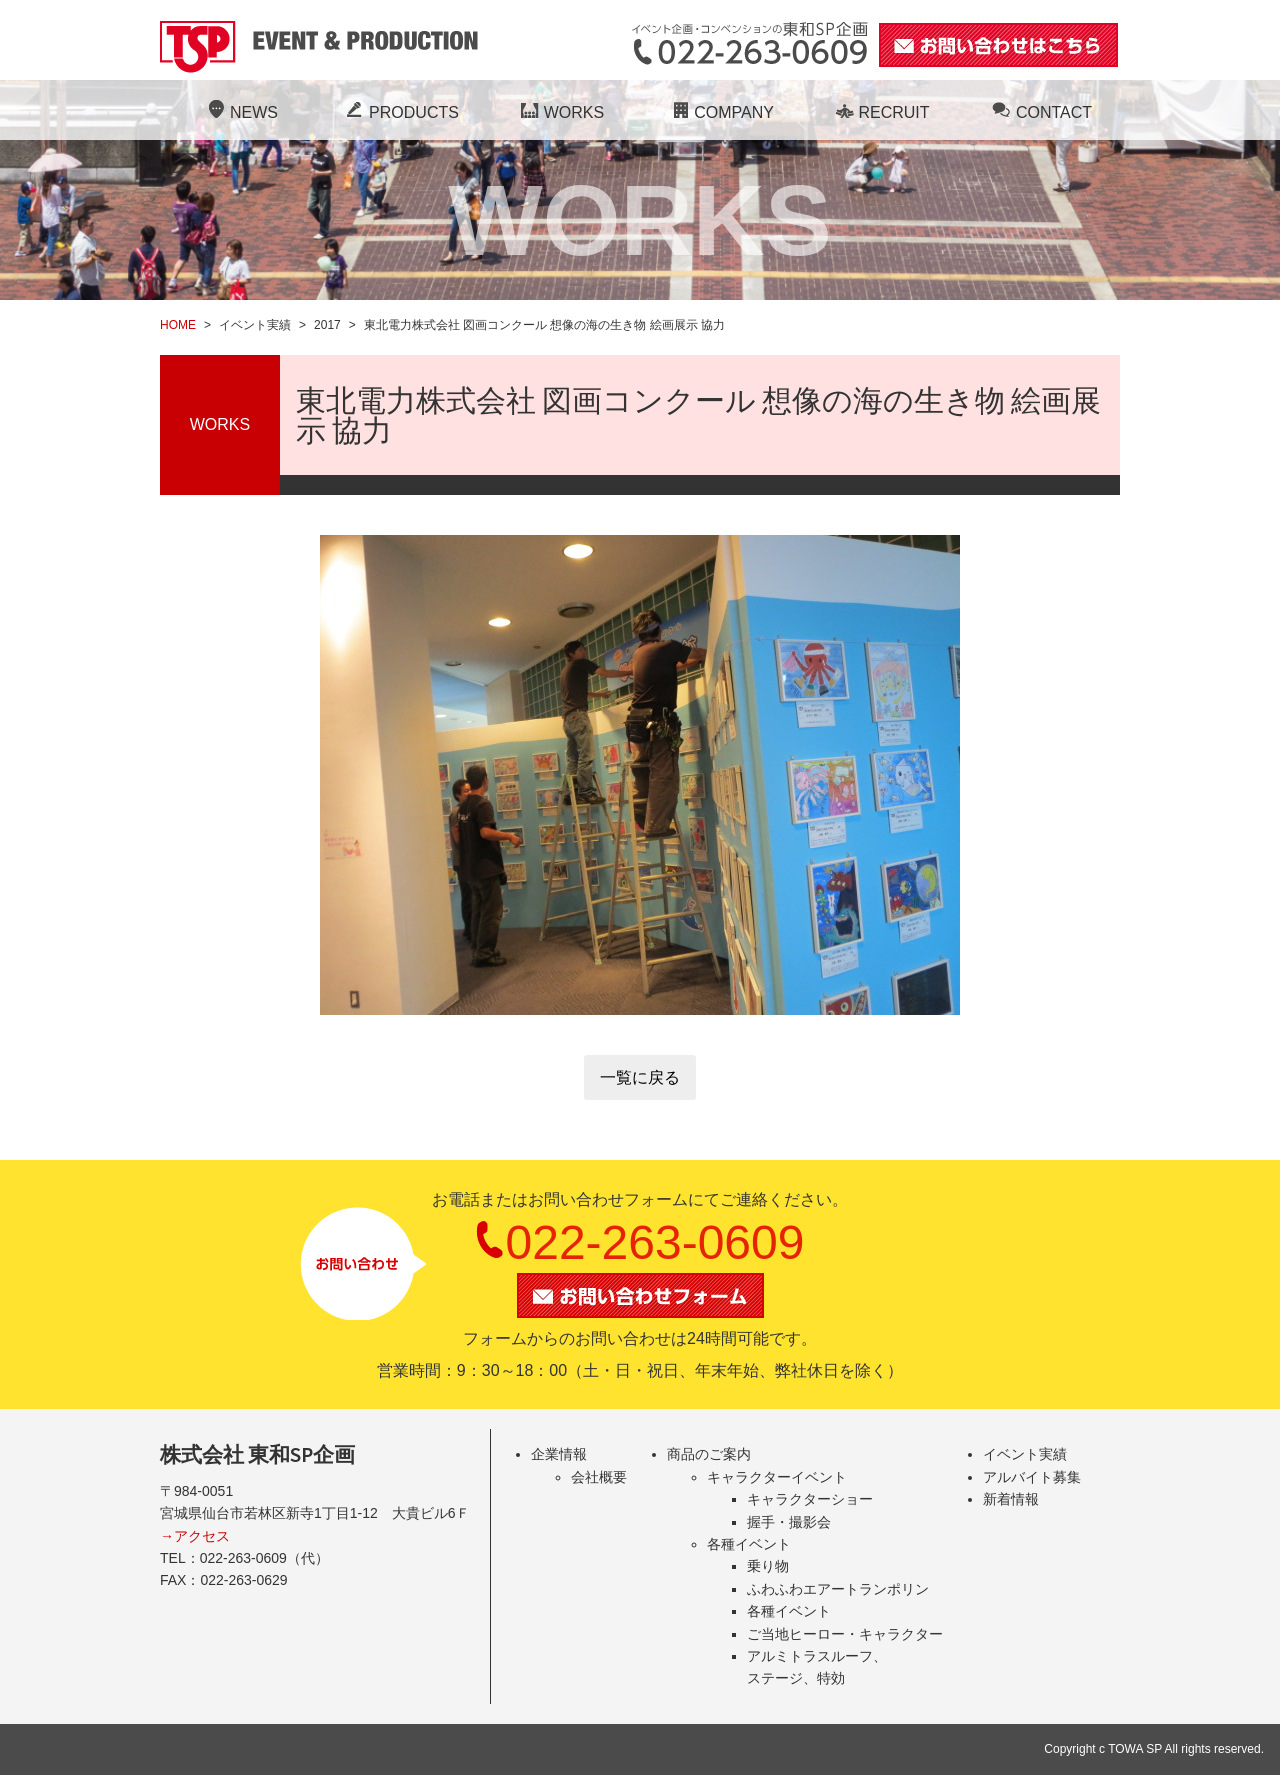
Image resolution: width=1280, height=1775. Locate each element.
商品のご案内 (709, 1454)
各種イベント (749, 1544)
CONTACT (1040, 112)
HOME (178, 325)
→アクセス (195, 1536)
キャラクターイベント (777, 1477)
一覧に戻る (640, 1077)
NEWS (240, 112)
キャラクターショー (810, 1499)
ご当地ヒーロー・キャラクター (845, 1634)
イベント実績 (1025, 1454)
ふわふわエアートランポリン (838, 1589)
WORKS (560, 112)
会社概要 (599, 1477)
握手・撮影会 (789, 1522)
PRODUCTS (400, 112)
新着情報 (1011, 1499)
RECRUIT (879, 112)
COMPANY (720, 112)
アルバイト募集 (1032, 1477)
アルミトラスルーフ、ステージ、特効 (817, 1667)
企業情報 (559, 1454)
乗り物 (768, 1566)
